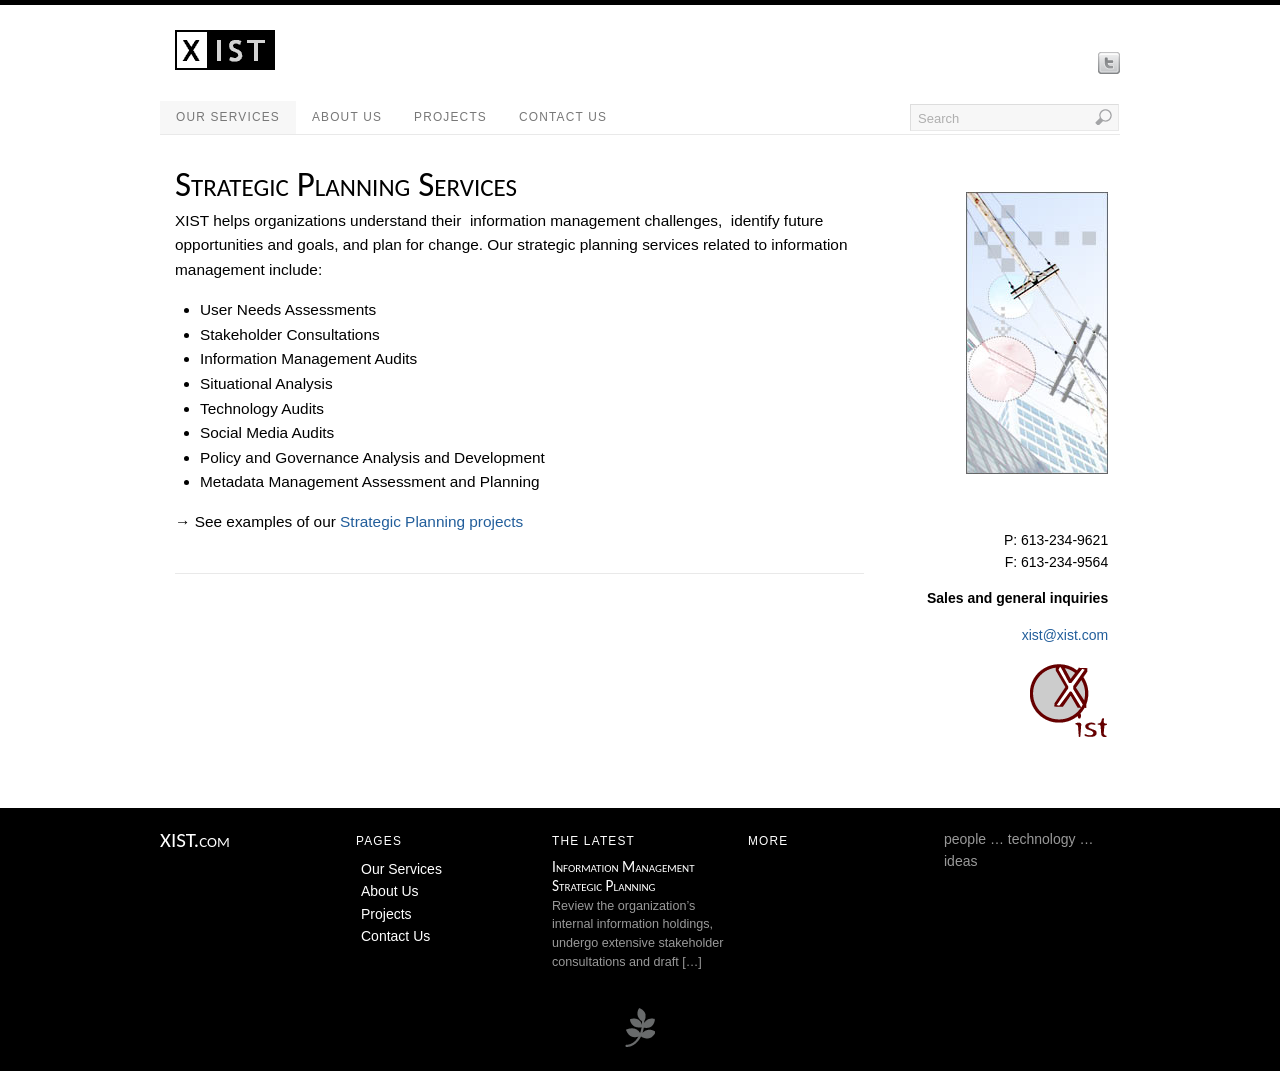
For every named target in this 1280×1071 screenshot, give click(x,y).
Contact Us (563, 117)
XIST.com (195, 840)
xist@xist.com (1065, 635)
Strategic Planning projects (431, 521)
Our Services (228, 117)
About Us (347, 117)
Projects (450, 117)
